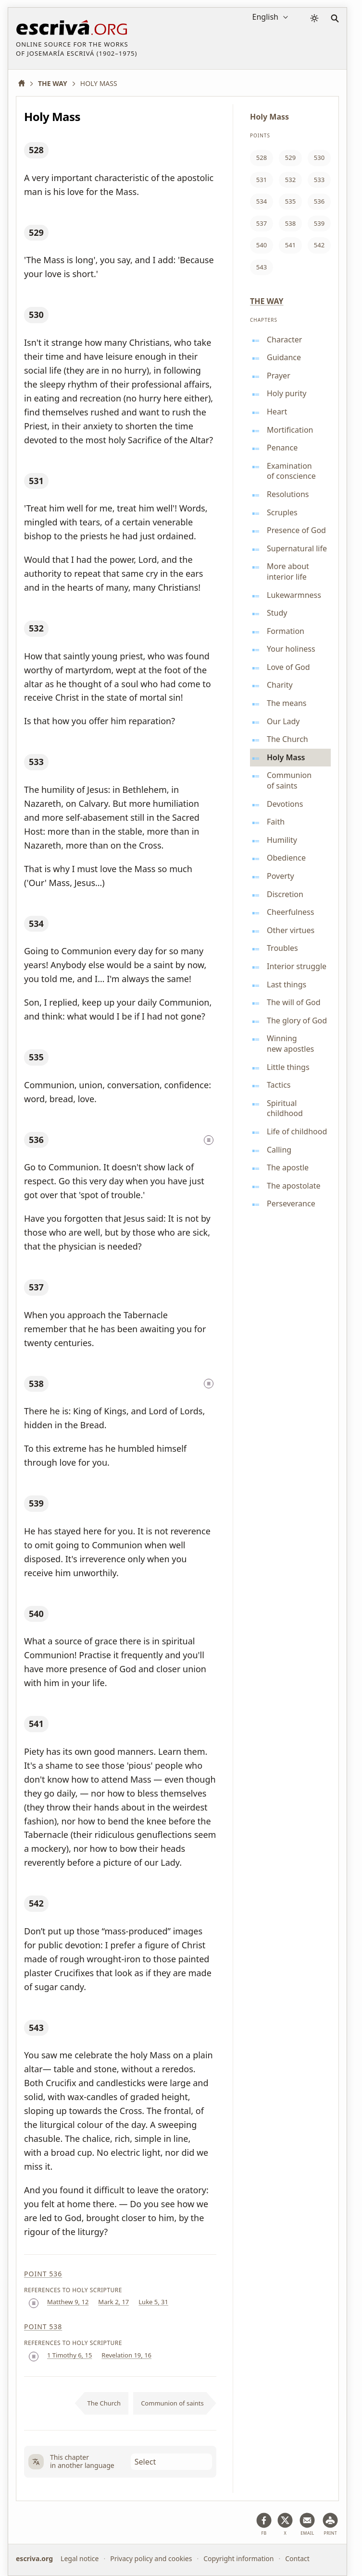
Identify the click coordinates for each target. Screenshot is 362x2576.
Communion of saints (172, 2403)
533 (36, 761)
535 (36, 1057)
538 (36, 1383)
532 (36, 628)
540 (36, 1613)
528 (36, 150)
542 (36, 1903)
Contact (297, 2558)
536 (36, 1139)
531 (36, 480)
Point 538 (43, 2326)
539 (36, 1503)
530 (36, 314)
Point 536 (43, 2273)
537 (36, 1287)
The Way (267, 301)
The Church (104, 2403)
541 (36, 1723)
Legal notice (80, 2558)
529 (36, 232)
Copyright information (238, 2558)
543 (36, 2027)
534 (36, 923)
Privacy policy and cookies (151, 2558)
